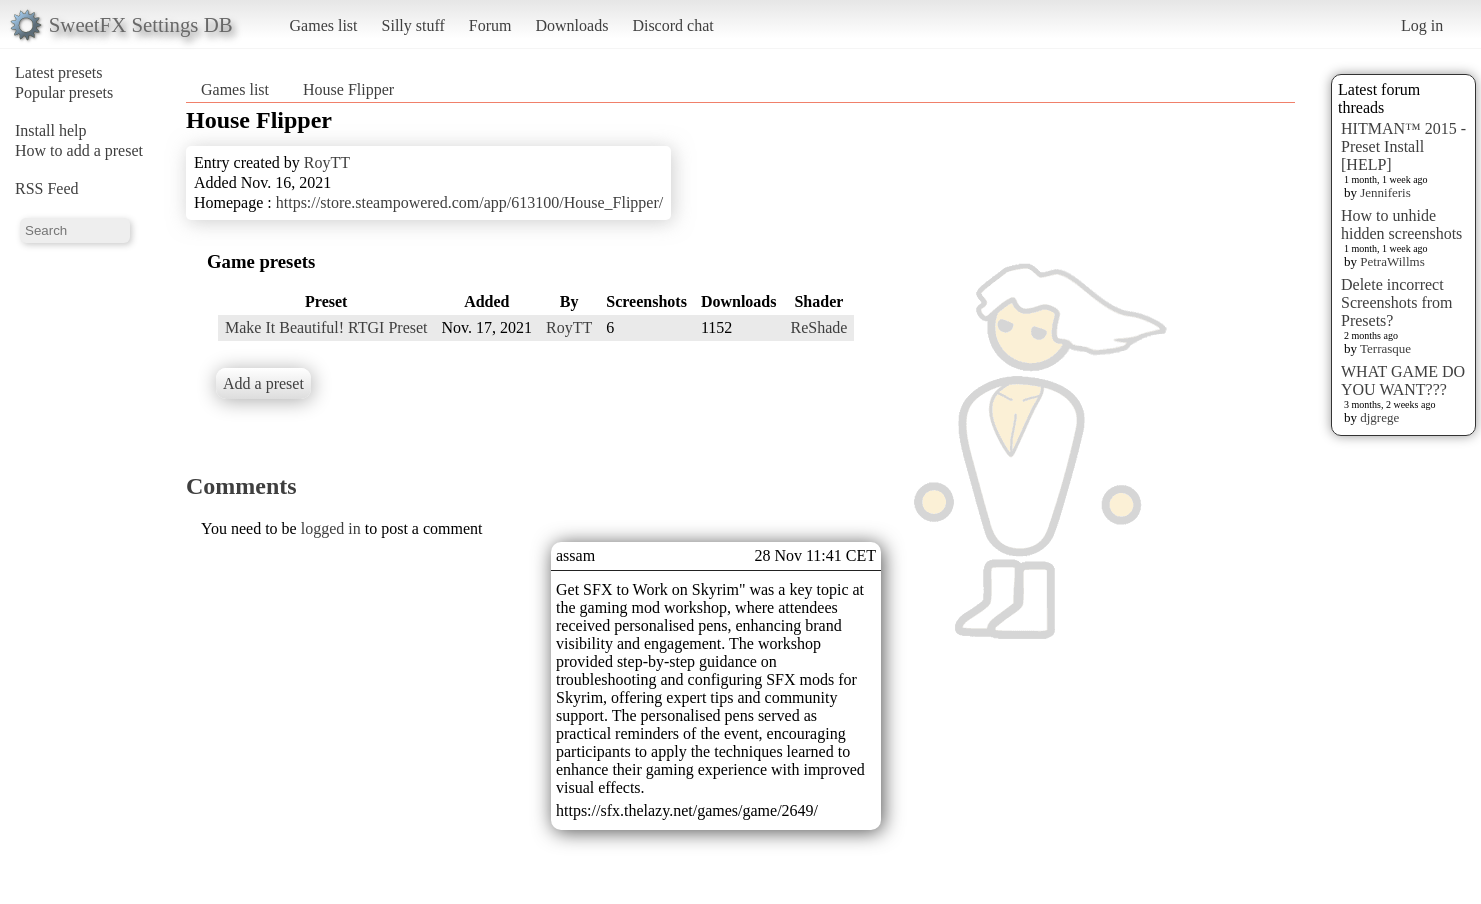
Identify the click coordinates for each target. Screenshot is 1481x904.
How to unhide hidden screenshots (1401, 224)
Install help (51, 130)
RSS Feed (47, 188)
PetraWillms (1392, 261)
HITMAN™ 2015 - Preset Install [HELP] (1403, 146)
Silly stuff (413, 25)
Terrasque (1385, 348)
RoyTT (327, 162)
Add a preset (263, 383)
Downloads (571, 25)
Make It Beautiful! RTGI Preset (326, 327)
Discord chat (672, 25)
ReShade (818, 327)
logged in (331, 528)
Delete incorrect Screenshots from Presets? (1397, 302)
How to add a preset (79, 150)
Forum (490, 25)
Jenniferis (1385, 192)
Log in (1422, 25)
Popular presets (64, 92)
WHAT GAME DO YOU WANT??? (1403, 380)
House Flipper (348, 89)
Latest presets (59, 72)
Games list (324, 25)
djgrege (1379, 417)
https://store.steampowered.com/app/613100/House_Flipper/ (470, 202)
